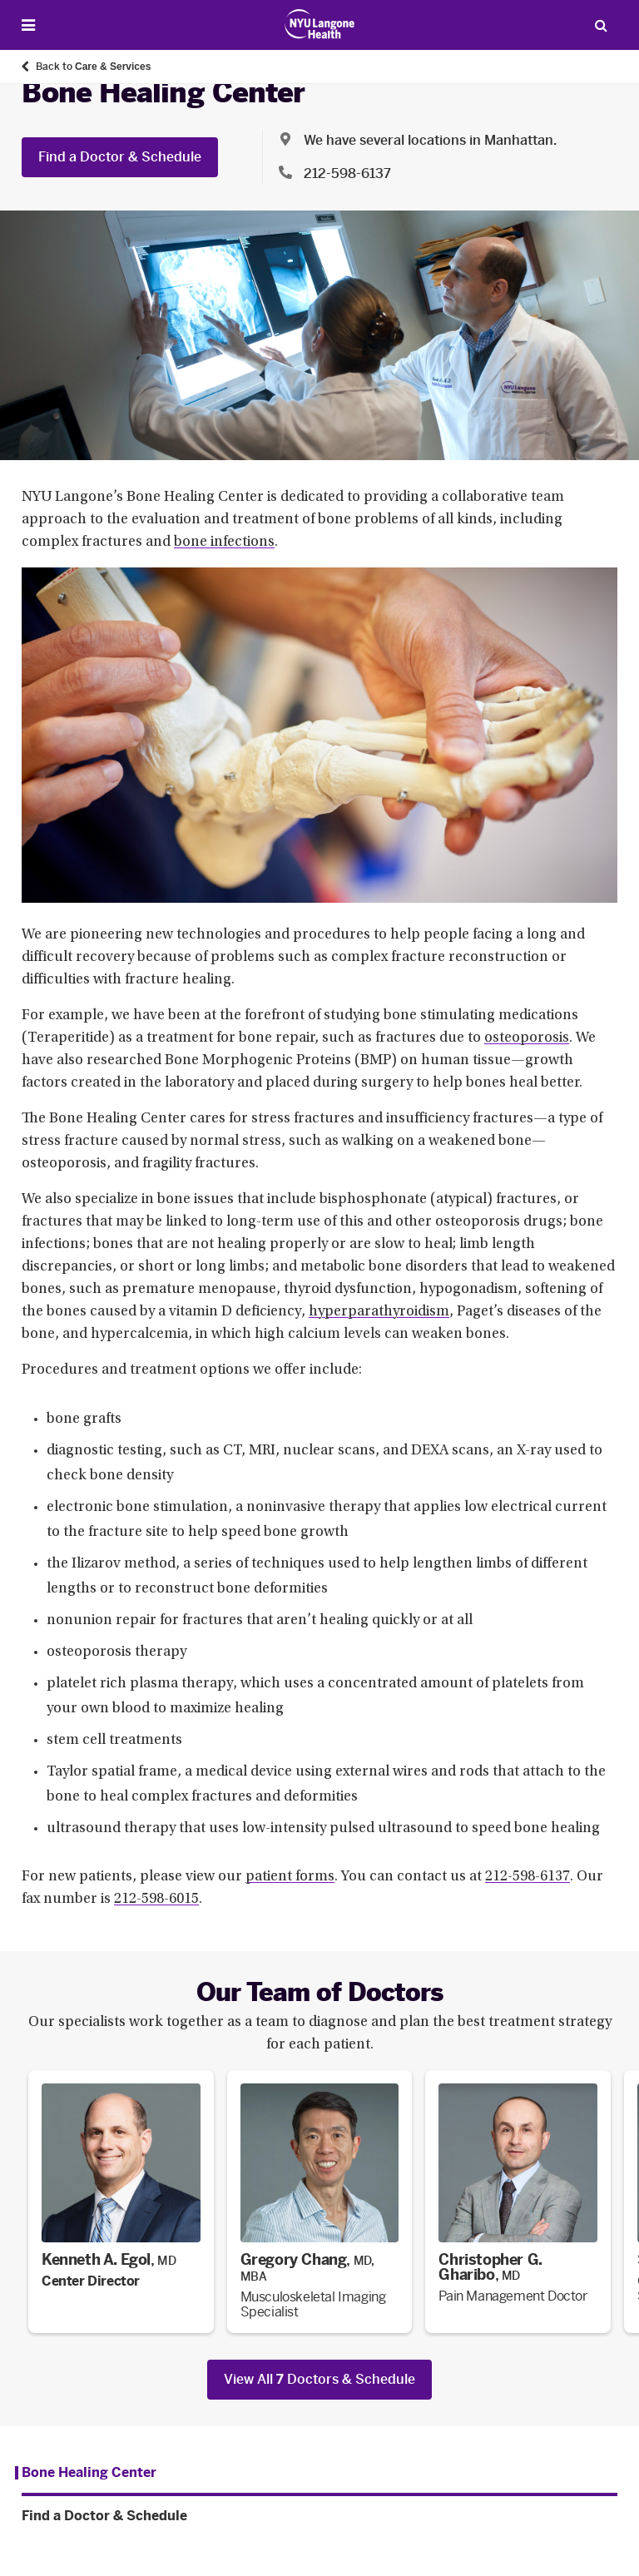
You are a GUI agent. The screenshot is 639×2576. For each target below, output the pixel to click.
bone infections (224, 542)
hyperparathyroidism (379, 1312)
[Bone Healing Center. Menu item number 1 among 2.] (85, 2472)
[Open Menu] (28, 25)
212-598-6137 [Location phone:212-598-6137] (347, 173)
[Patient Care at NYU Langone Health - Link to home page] (319, 24)
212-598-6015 (156, 1899)
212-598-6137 (527, 1877)
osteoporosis (526, 1038)
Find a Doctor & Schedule (119, 157)
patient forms (289, 1877)
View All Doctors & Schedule (319, 2379)
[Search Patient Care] (600, 25)
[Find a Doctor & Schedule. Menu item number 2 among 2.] (319, 2516)
